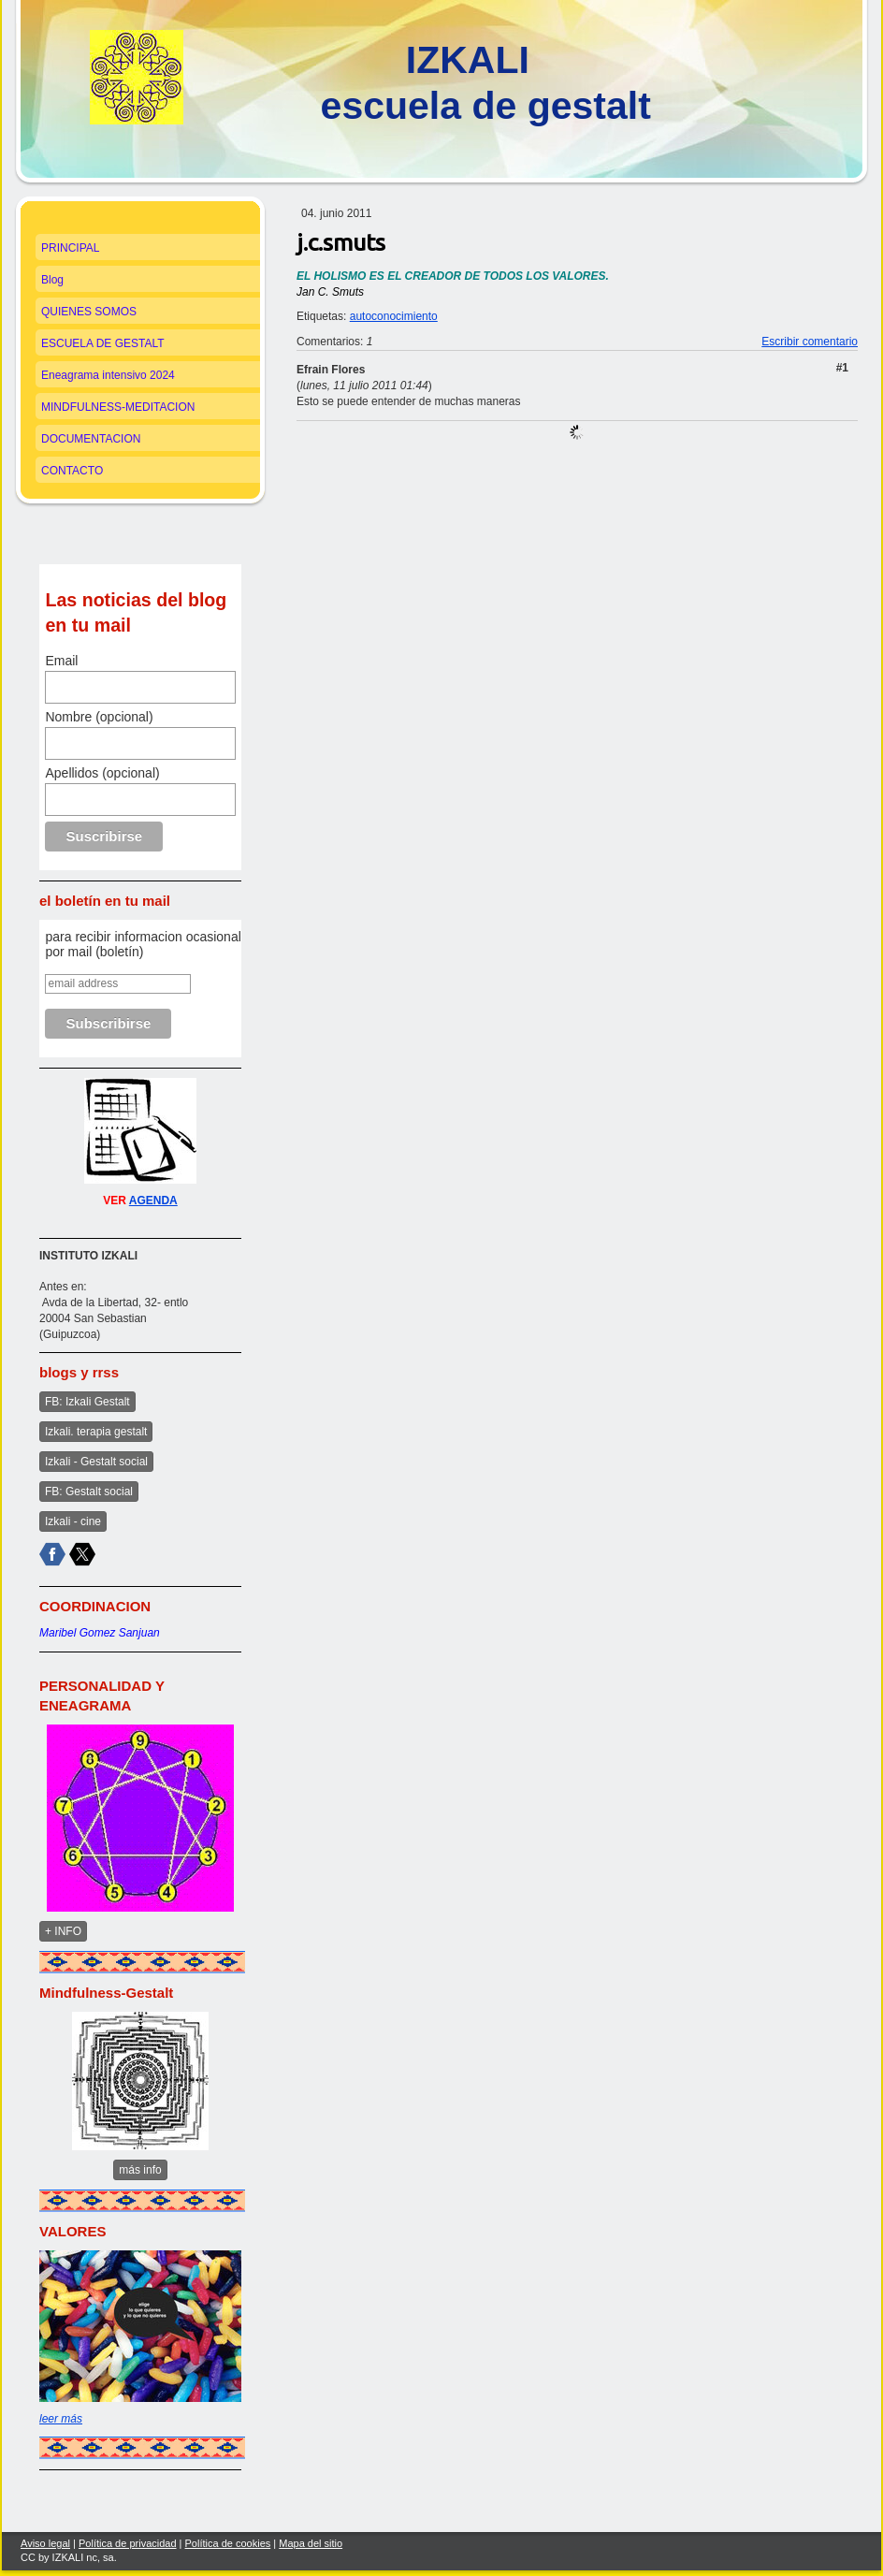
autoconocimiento (394, 316)
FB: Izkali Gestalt (87, 1401)
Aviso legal (45, 2543)
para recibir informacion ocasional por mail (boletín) (142, 944)
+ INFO (63, 1931)
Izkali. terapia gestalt (96, 1431)
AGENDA (153, 1200)
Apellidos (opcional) (102, 772)
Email (61, 660)
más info (140, 2169)
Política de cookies (228, 2543)
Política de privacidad (128, 2543)
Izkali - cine (73, 1521)
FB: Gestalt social (89, 1491)
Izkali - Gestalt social (96, 1461)
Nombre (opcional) (98, 716)
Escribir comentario (809, 341)
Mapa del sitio (310, 2543)
